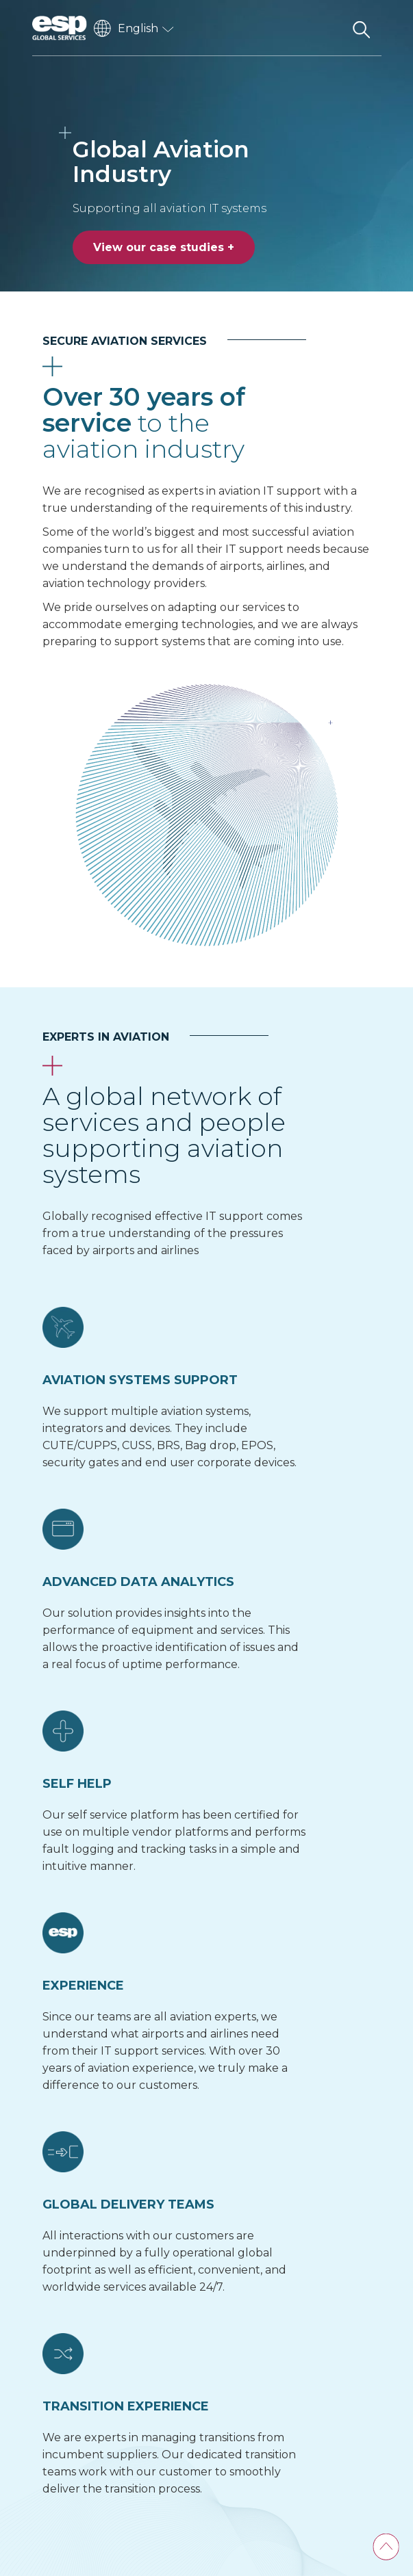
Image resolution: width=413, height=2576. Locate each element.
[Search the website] (361, 28)
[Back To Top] (386, 2547)
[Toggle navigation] (326, 28)
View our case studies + (163, 247)
